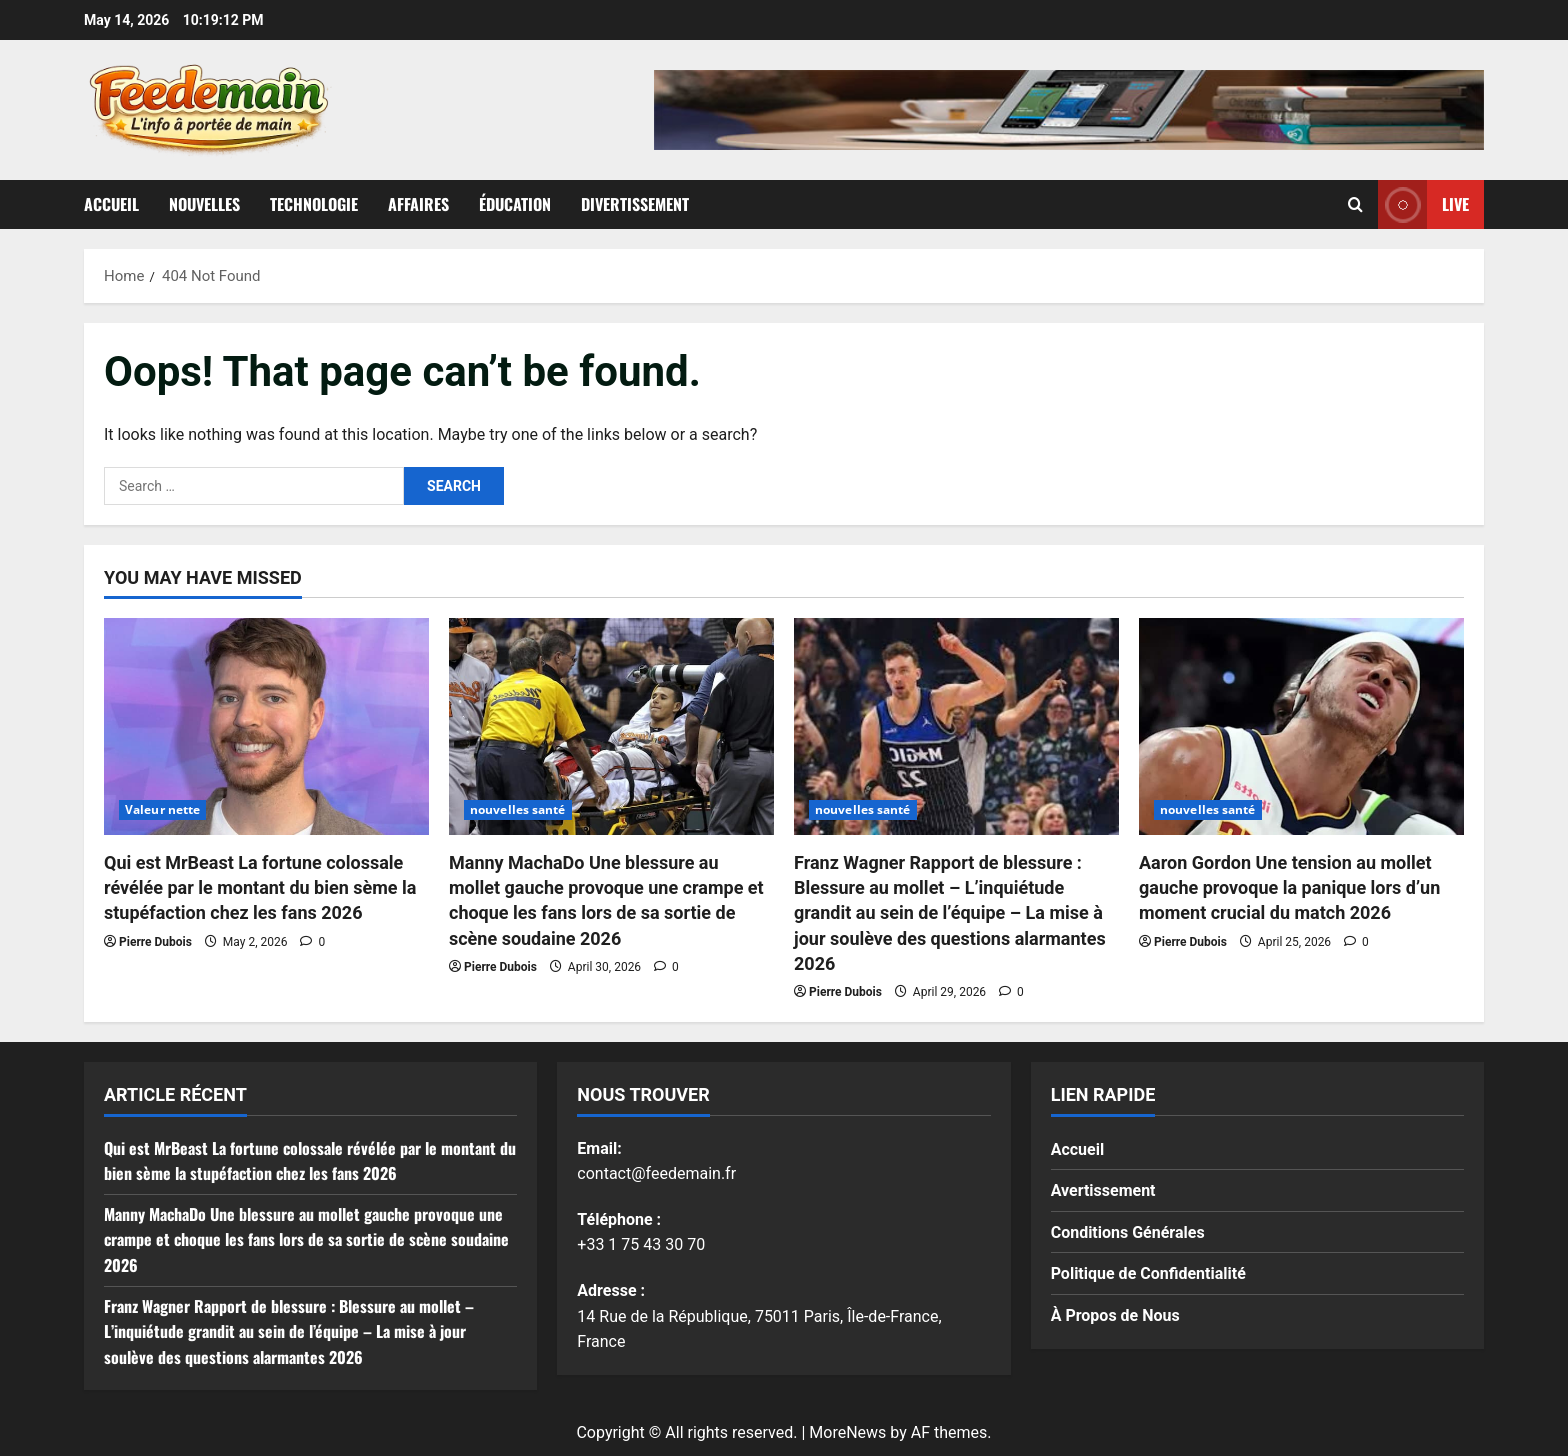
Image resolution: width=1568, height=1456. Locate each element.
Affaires (418, 204)
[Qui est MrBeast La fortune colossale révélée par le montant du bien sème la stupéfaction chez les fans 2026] (266, 726)
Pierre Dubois (155, 942)
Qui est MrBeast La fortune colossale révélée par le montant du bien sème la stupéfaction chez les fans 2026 (260, 887)
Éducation (515, 204)
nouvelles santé (518, 809)
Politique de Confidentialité (1148, 1273)
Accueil (111, 204)
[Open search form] (1355, 204)
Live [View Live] (1423, 204)
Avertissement (1103, 1190)
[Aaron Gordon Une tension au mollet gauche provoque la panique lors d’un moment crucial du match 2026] (1301, 726)
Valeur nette (162, 809)
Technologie (314, 204)
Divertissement (635, 204)
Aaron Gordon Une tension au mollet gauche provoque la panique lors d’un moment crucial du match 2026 (1289, 887)
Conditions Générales (1128, 1232)
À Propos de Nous (1115, 1315)
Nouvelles (204, 204)
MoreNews (847, 1432)
